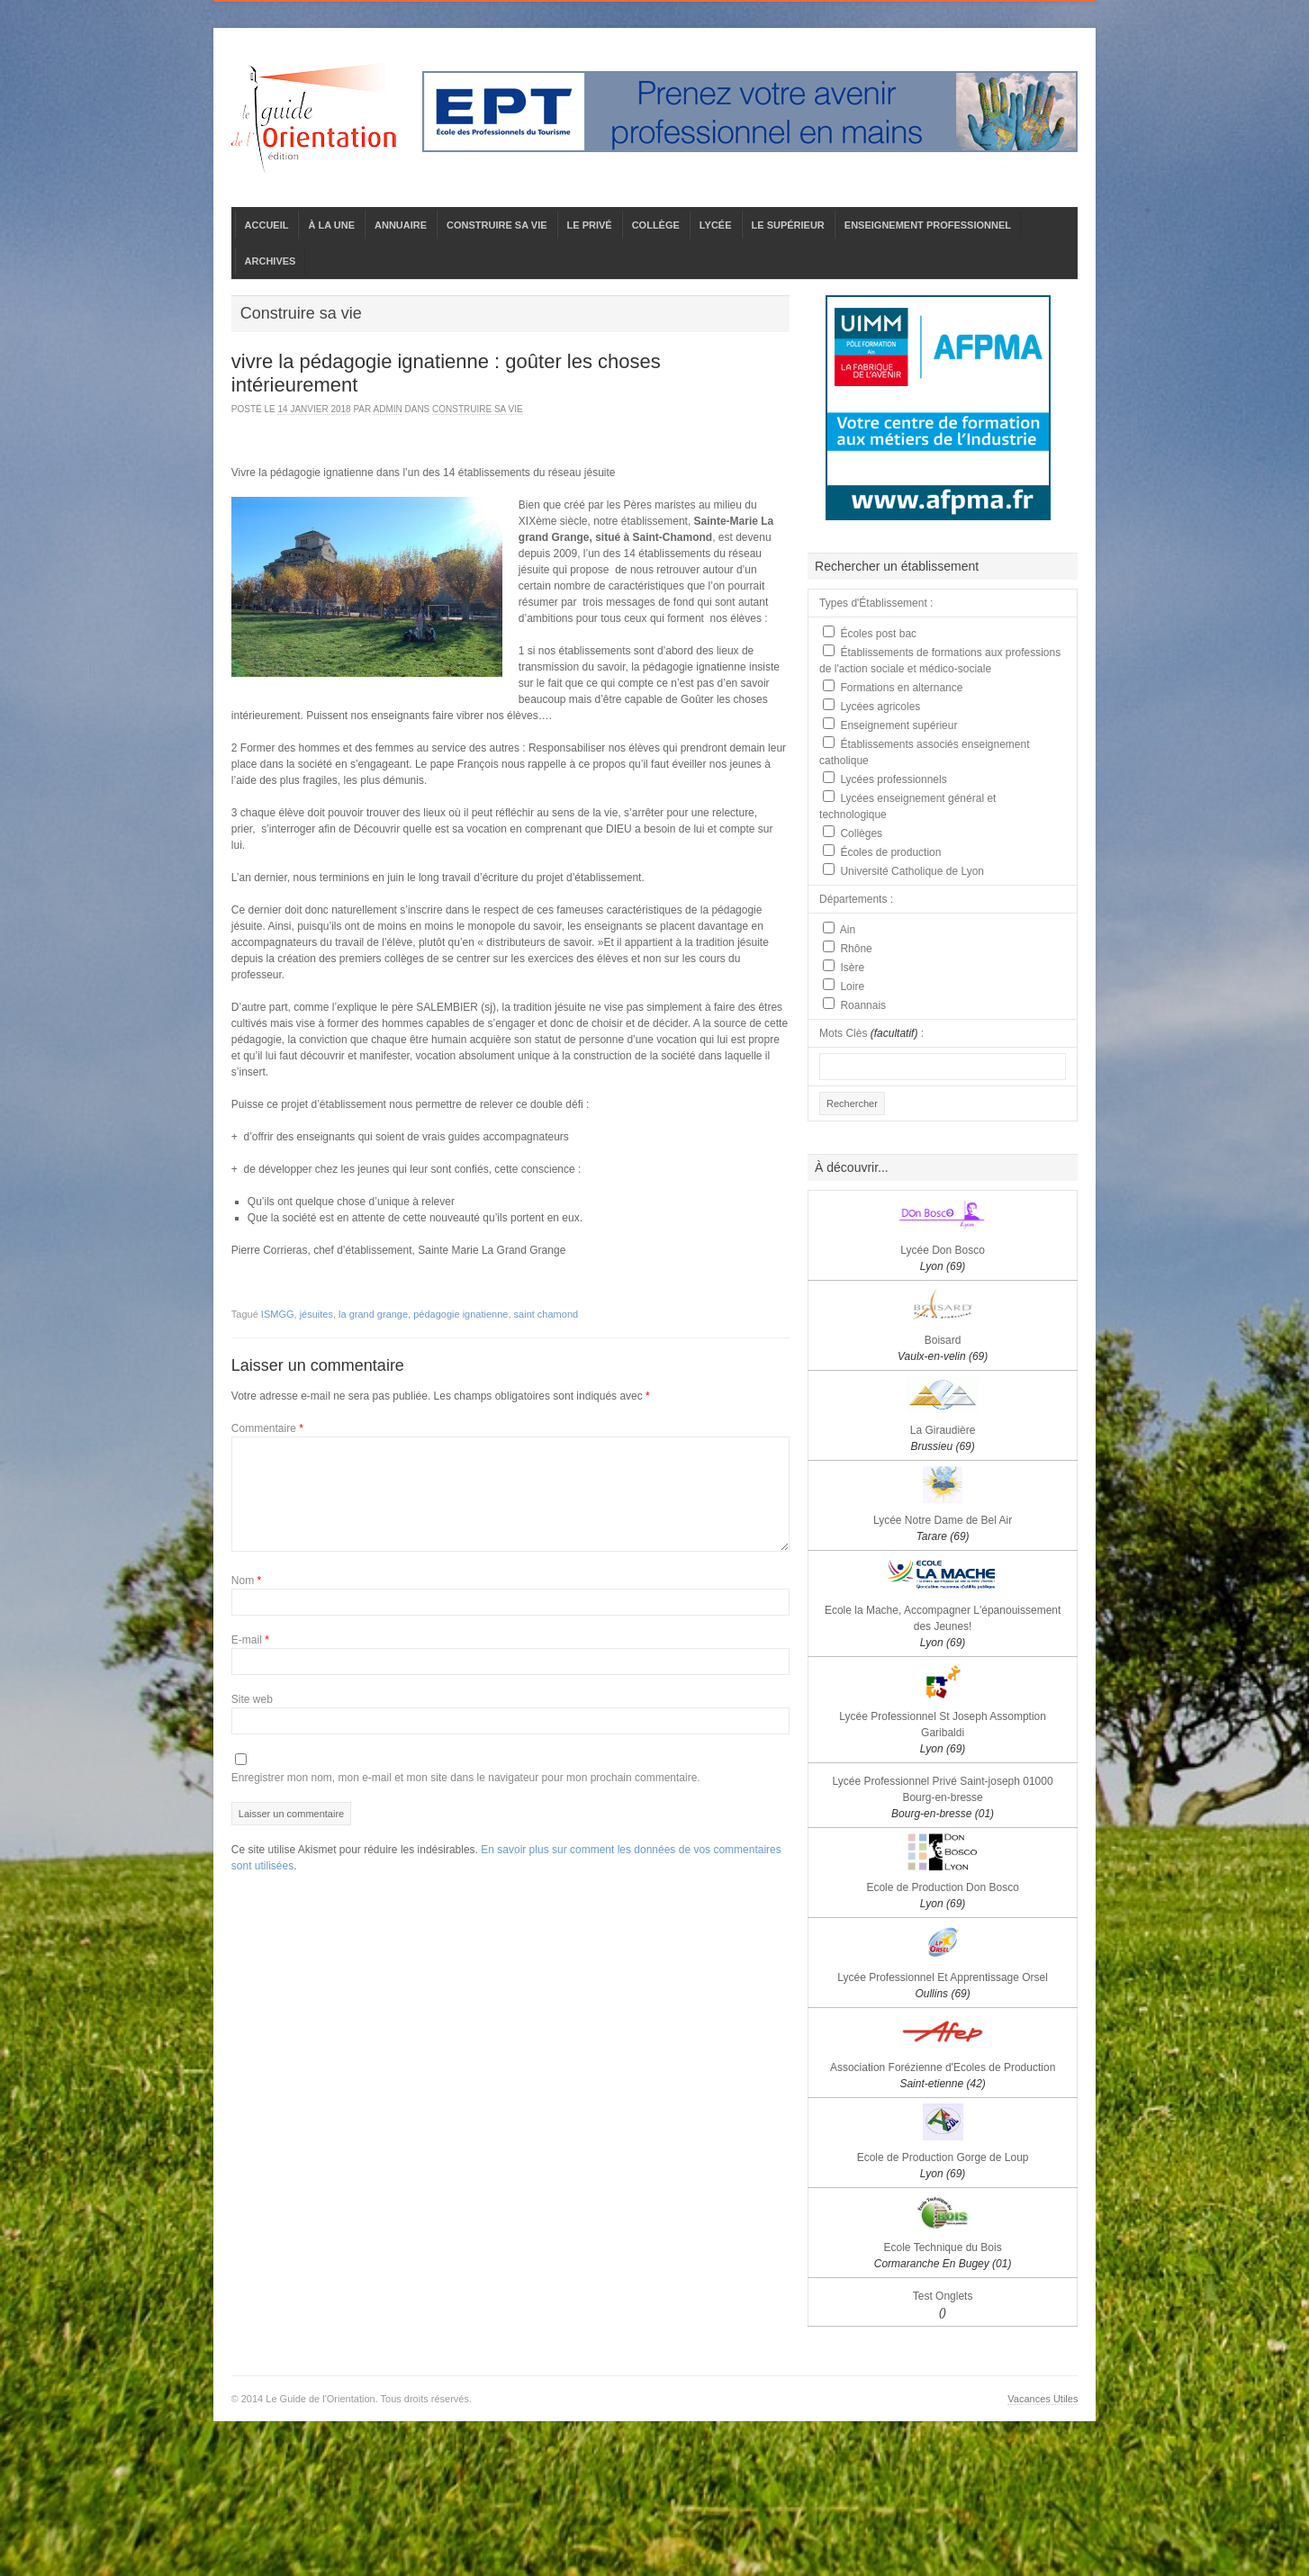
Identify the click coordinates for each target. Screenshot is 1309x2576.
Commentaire (267, 1428)
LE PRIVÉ (589, 225)
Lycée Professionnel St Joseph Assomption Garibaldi (942, 1732)
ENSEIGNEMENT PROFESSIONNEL (927, 225)
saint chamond (546, 1314)
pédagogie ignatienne (460, 1314)
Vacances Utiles (1042, 2398)
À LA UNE (331, 225)
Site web (252, 1699)
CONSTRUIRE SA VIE (496, 225)
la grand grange (373, 1314)
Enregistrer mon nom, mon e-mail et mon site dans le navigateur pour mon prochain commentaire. (465, 1777)
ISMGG (277, 1314)
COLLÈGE (656, 225)
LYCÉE (716, 225)
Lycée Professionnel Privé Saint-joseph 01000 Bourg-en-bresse (943, 1797)
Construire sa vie (477, 409)
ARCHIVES (270, 261)
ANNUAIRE (401, 225)
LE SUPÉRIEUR (788, 225)
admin (387, 409)
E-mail (250, 1640)
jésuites (316, 1314)
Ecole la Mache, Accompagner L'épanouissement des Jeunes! (943, 1626)
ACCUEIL (267, 225)
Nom (246, 1580)
